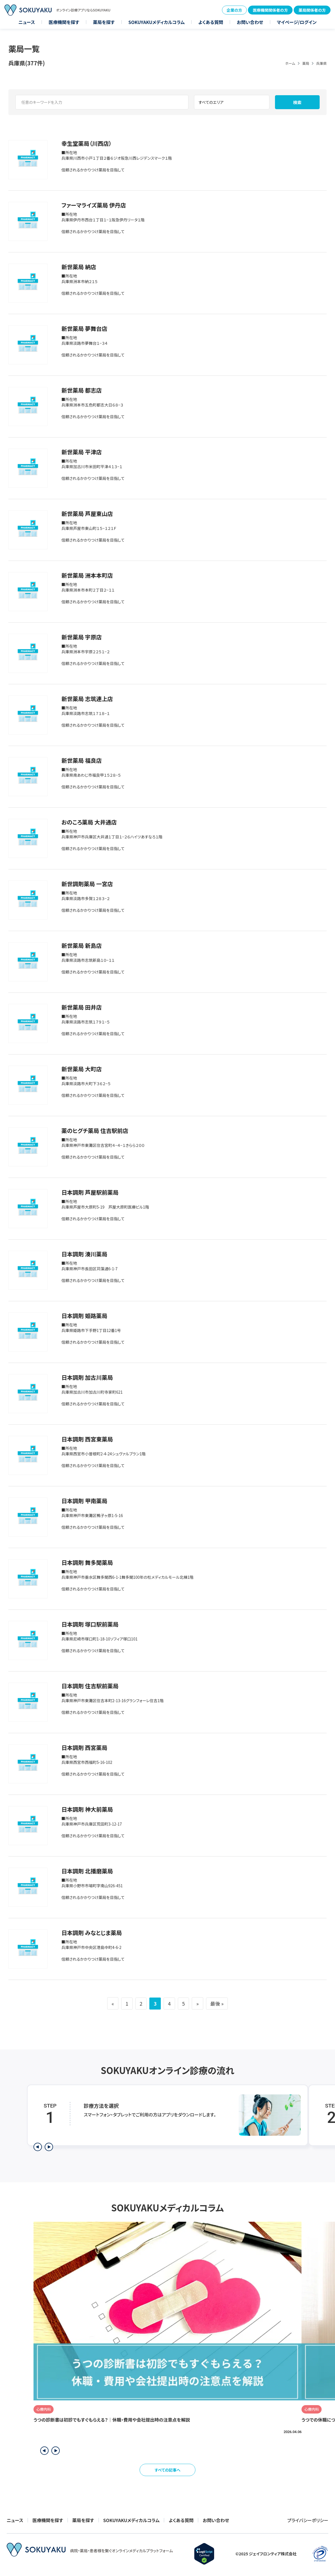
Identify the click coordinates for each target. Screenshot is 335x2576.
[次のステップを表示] (49, 2147)
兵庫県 (321, 63)
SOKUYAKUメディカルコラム (156, 22)
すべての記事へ (168, 2470)
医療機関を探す (64, 22)
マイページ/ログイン (297, 22)
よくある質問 (210, 22)
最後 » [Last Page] (218, 2003)
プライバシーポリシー (307, 2520)
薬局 (305, 63)
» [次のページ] (198, 2003)
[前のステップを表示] (38, 2147)
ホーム (290, 63)
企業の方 (234, 10)
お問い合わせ (250, 22)
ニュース (26, 22)
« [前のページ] (111, 2003)
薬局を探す (104, 22)
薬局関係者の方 (312, 10)
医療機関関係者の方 (270, 10)
